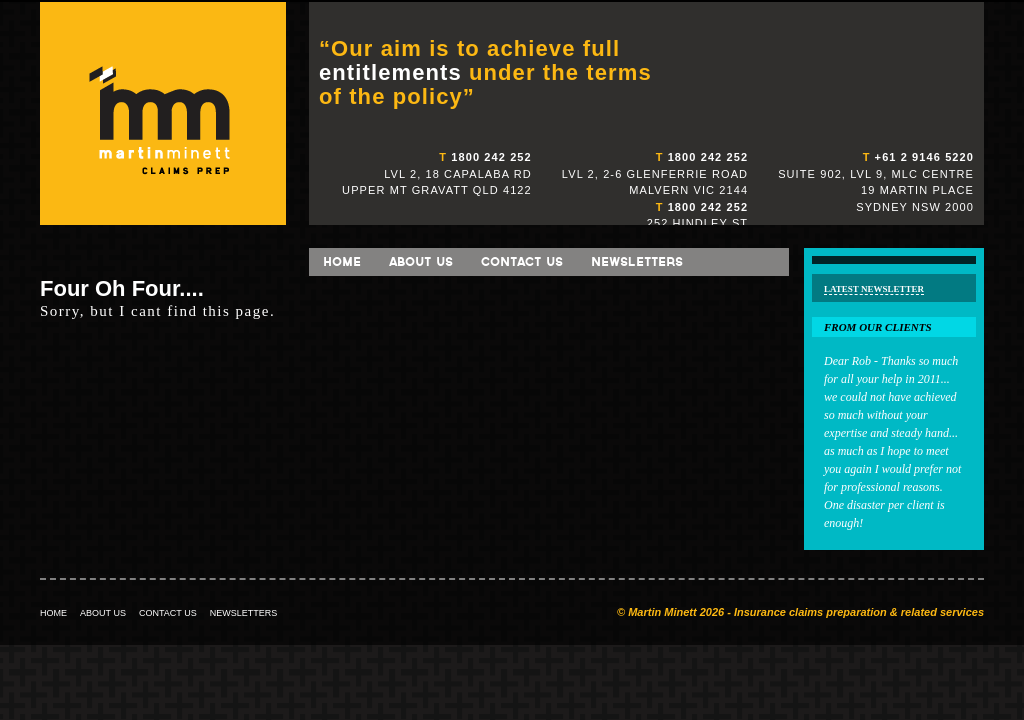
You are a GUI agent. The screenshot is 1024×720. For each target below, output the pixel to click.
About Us (421, 261)
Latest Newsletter (874, 289)
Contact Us (522, 261)
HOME (53, 613)
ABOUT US (103, 613)
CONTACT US (168, 613)
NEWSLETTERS (244, 613)
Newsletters (637, 261)
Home (342, 261)
